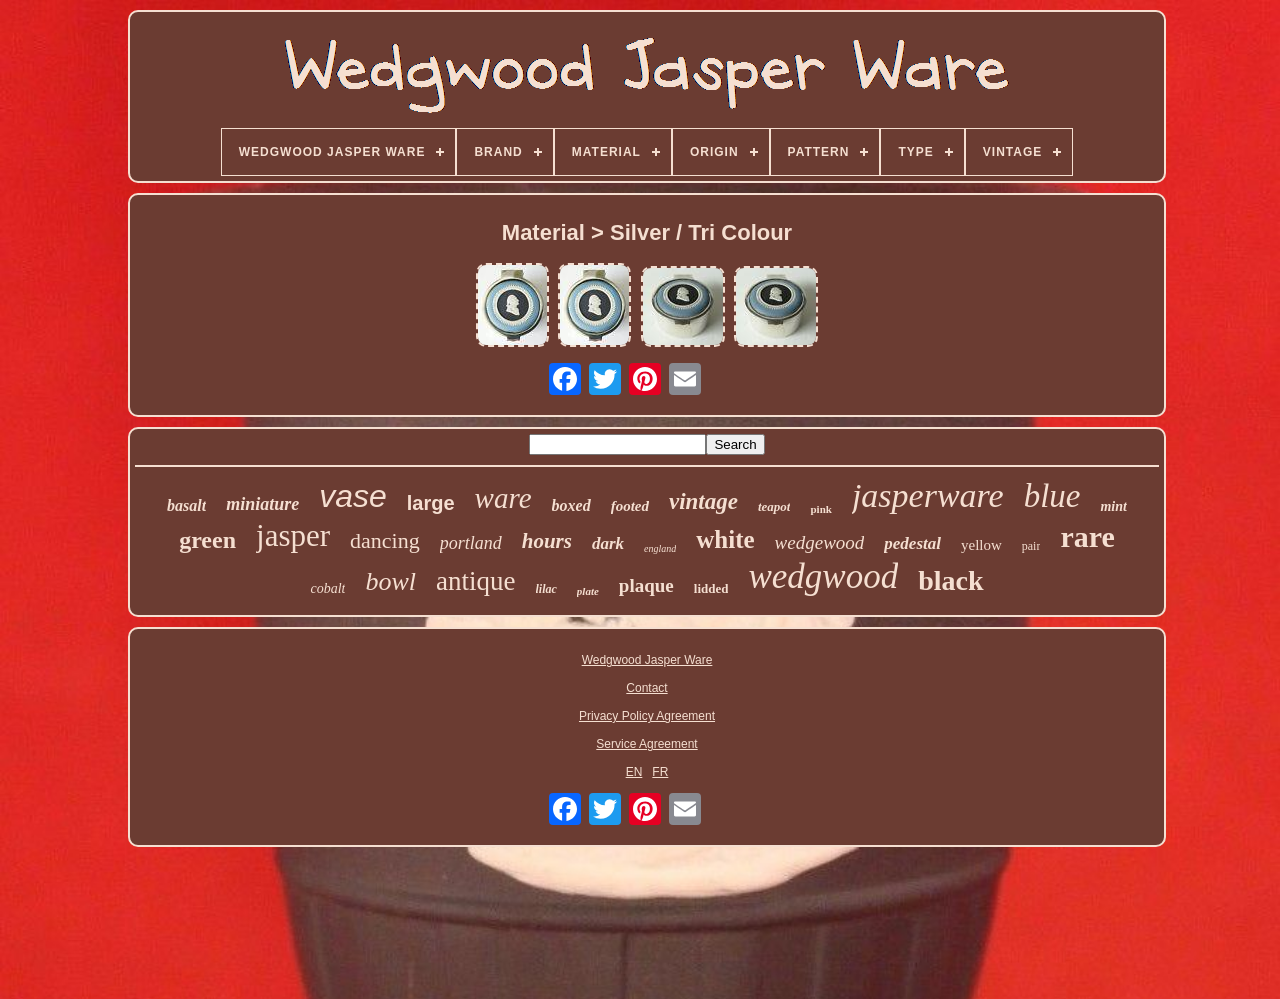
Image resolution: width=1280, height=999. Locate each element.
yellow (981, 545)
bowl (390, 581)
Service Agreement (646, 744)
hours (547, 541)
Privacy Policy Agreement (647, 716)
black (950, 580)
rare (1087, 536)
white (725, 539)
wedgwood (823, 576)
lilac (546, 589)
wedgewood (820, 542)
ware (503, 498)
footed (630, 506)
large (431, 503)
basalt (186, 505)
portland (471, 543)
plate (588, 591)
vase (353, 496)
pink (820, 509)
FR (660, 772)
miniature (262, 504)
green (207, 540)
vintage (703, 501)
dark (608, 543)
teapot (774, 506)
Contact (646, 688)
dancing (385, 540)
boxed (571, 505)
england (660, 548)
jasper (293, 535)
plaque (646, 585)
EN (634, 772)
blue (1052, 496)
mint (1113, 506)
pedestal (912, 543)
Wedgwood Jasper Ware (647, 660)
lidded (711, 588)
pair (1031, 546)
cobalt (327, 588)
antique (475, 581)
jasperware (928, 495)
